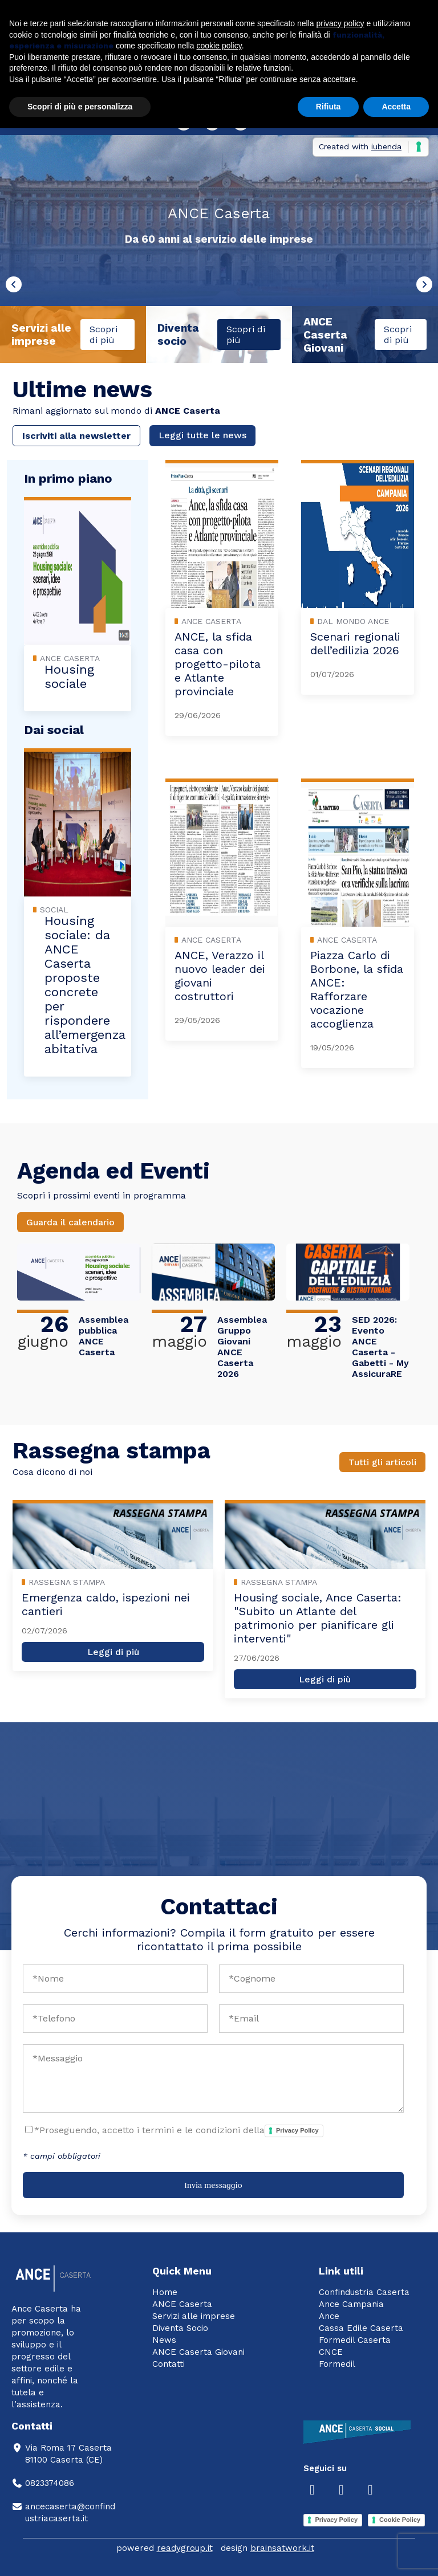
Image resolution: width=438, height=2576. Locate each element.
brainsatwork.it (282, 2548)
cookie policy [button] (219, 45)
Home (164, 2292)
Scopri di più (103, 334)
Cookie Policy (399, 2519)
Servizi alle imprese (193, 2316)
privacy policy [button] (340, 23)
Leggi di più (113, 1651)
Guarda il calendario (70, 1222)
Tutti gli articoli (382, 1462)
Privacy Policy (297, 2130)
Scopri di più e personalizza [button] (79, 106)
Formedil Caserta (355, 2340)
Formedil (337, 2364)
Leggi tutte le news (202, 435)
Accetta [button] (396, 106)
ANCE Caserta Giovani (198, 2352)
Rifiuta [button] (328, 106)
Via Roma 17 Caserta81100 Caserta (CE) (61, 2454)
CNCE (331, 2352)
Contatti (168, 2364)
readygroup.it (185, 2548)
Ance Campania (351, 2304)
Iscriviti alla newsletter (76, 435)
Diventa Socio (180, 2328)
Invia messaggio (213, 2185)
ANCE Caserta (182, 2304)
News (164, 2340)
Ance (329, 2316)
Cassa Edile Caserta (361, 2328)
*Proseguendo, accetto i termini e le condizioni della (178, 2131)
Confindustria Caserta (364, 2292)
